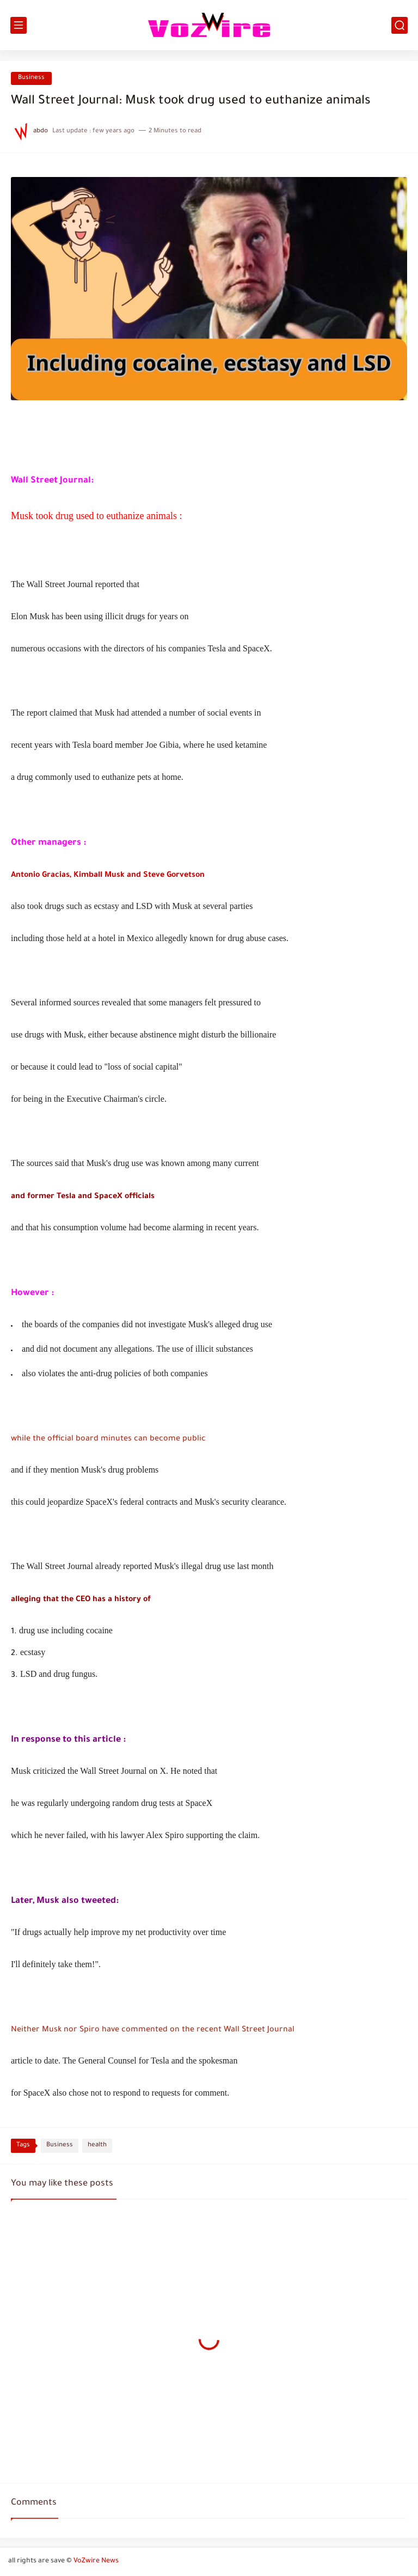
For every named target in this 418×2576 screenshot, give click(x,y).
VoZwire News (96, 2561)
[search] (399, 25)
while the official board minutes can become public (108, 1439)
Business (31, 78)
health (97, 2145)
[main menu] (18, 25)
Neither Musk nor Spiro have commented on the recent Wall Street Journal (152, 2030)
